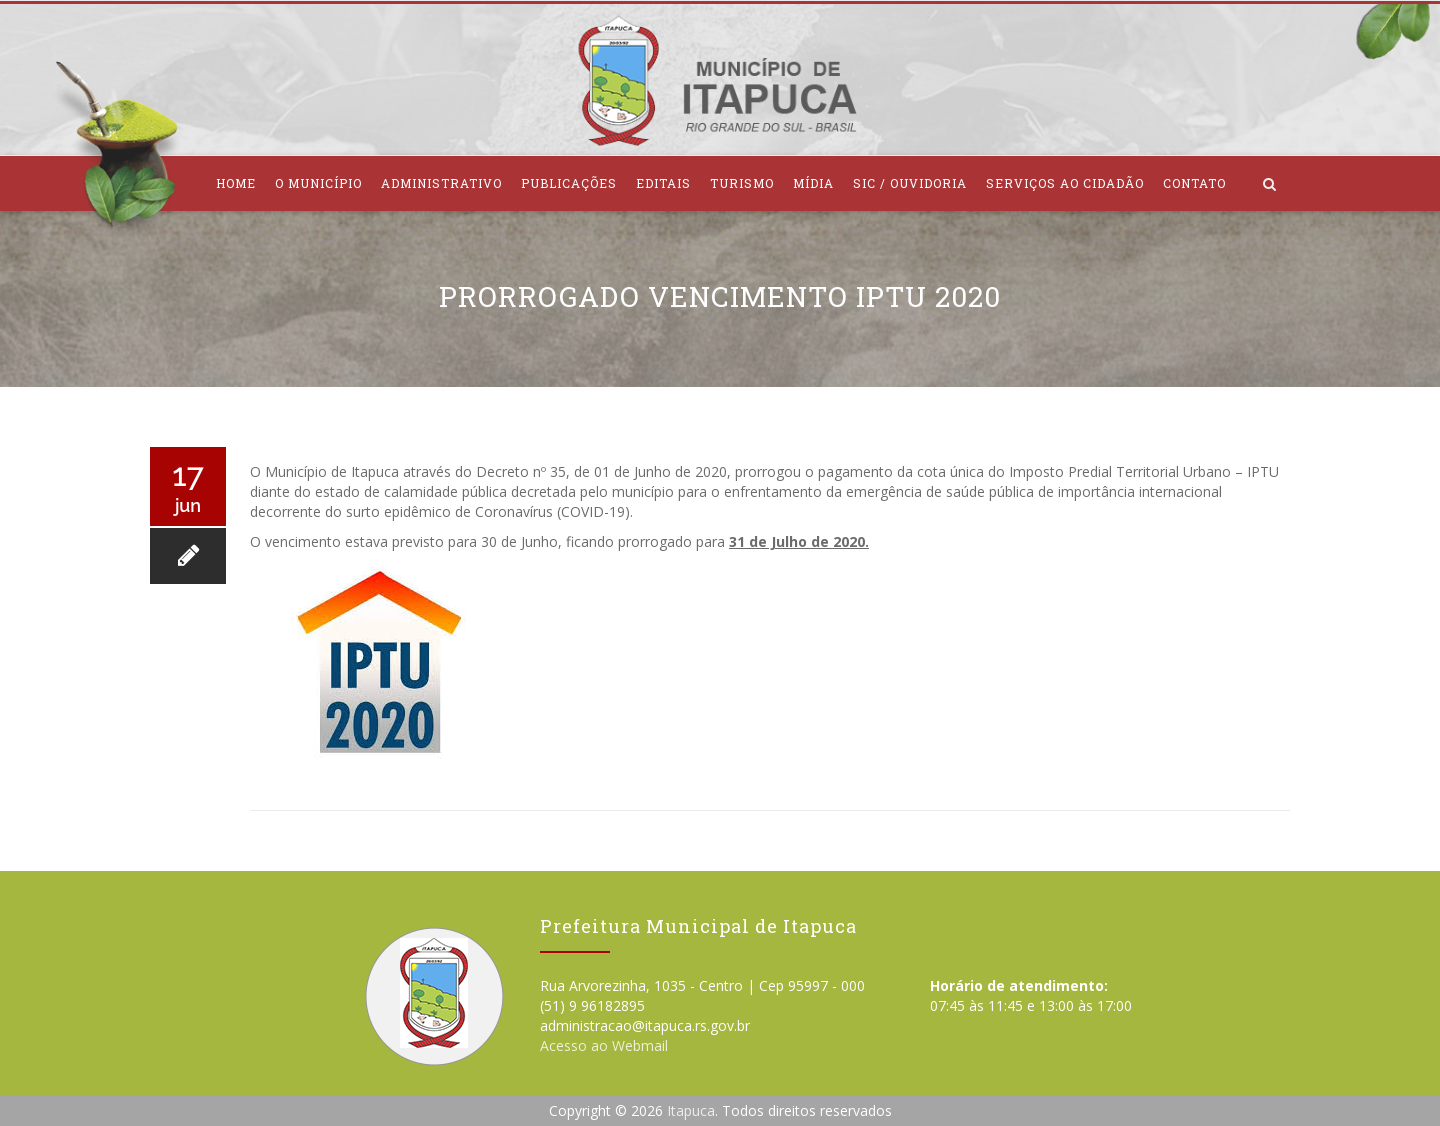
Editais (663, 183)
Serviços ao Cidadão (1065, 183)
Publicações (569, 183)
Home (236, 183)
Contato (1194, 183)
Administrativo (441, 183)
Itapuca (691, 1110)
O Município (318, 183)
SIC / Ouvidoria (910, 183)
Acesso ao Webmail (604, 1045)
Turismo (742, 183)
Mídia (813, 183)
